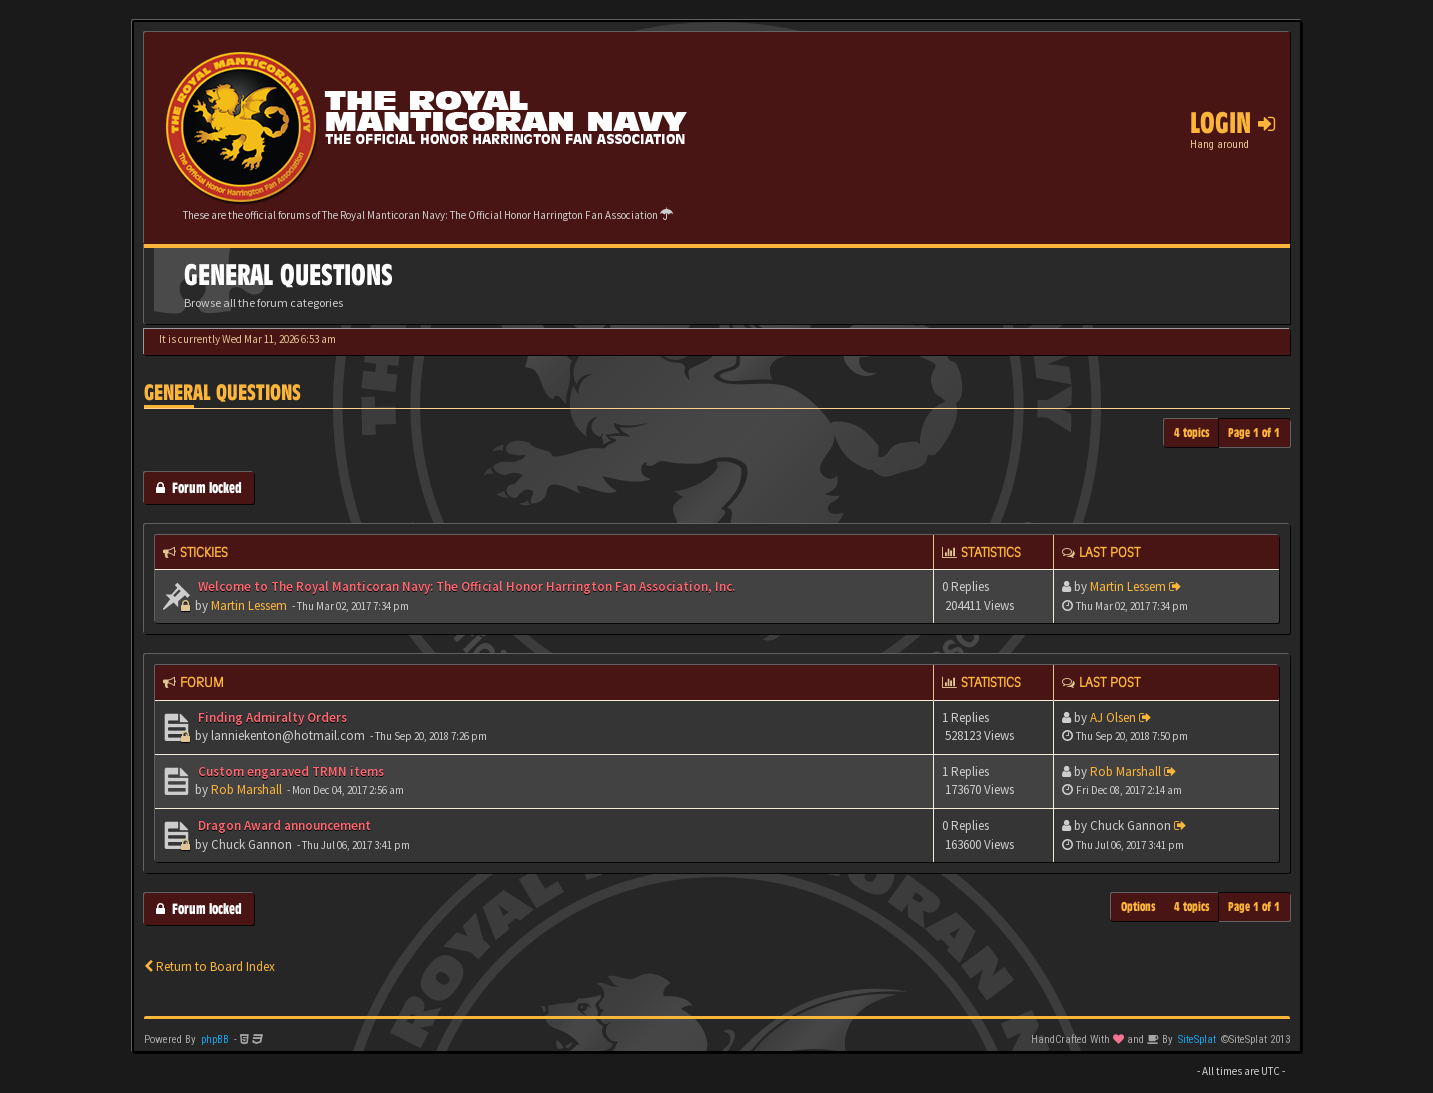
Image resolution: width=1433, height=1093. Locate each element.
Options (1138, 906)
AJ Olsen (1113, 717)
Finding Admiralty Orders (271, 717)
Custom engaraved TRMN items (289, 771)
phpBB (215, 1039)
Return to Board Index (209, 966)
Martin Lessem (249, 605)
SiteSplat (1197, 1039)
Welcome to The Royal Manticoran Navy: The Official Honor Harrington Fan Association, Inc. (465, 586)
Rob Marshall (246, 789)
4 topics (1192, 432)
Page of (1254, 432)
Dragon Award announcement (283, 825)
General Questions (222, 392)
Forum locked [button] (199, 487)
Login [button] (1232, 123)
